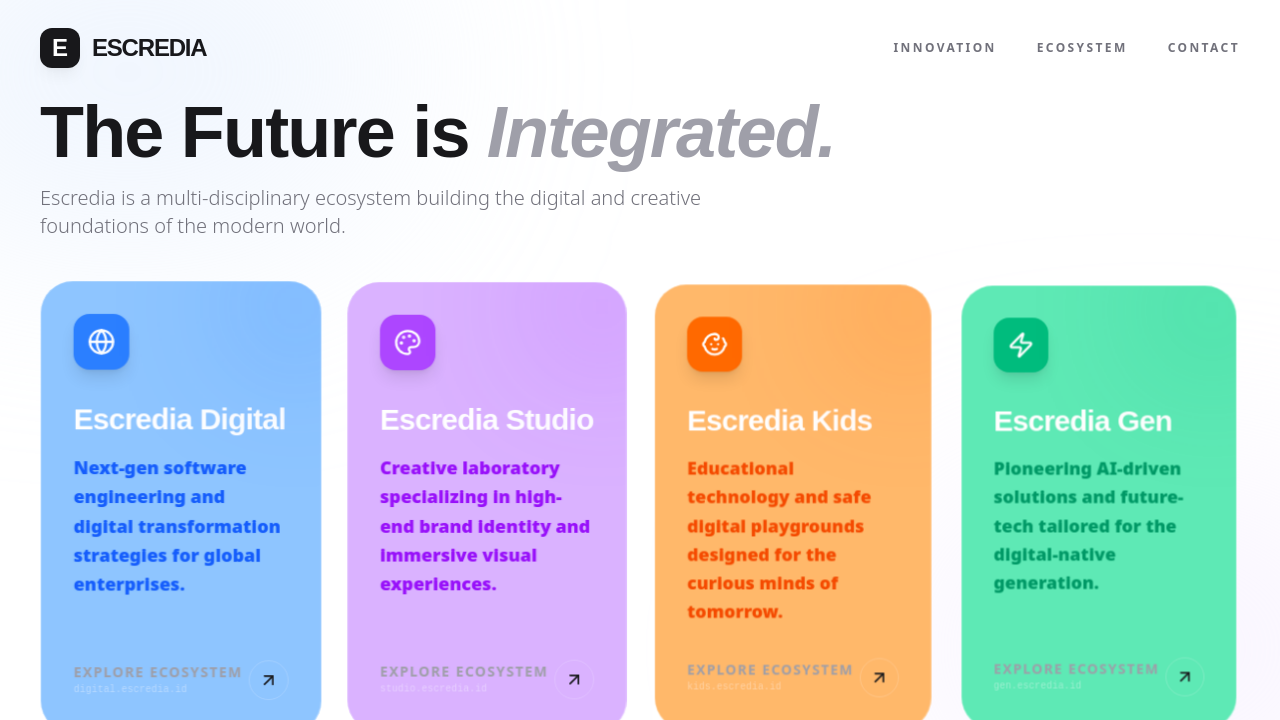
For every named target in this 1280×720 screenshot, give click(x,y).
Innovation (945, 48)
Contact (1204, 48)
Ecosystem (1082, 48)
